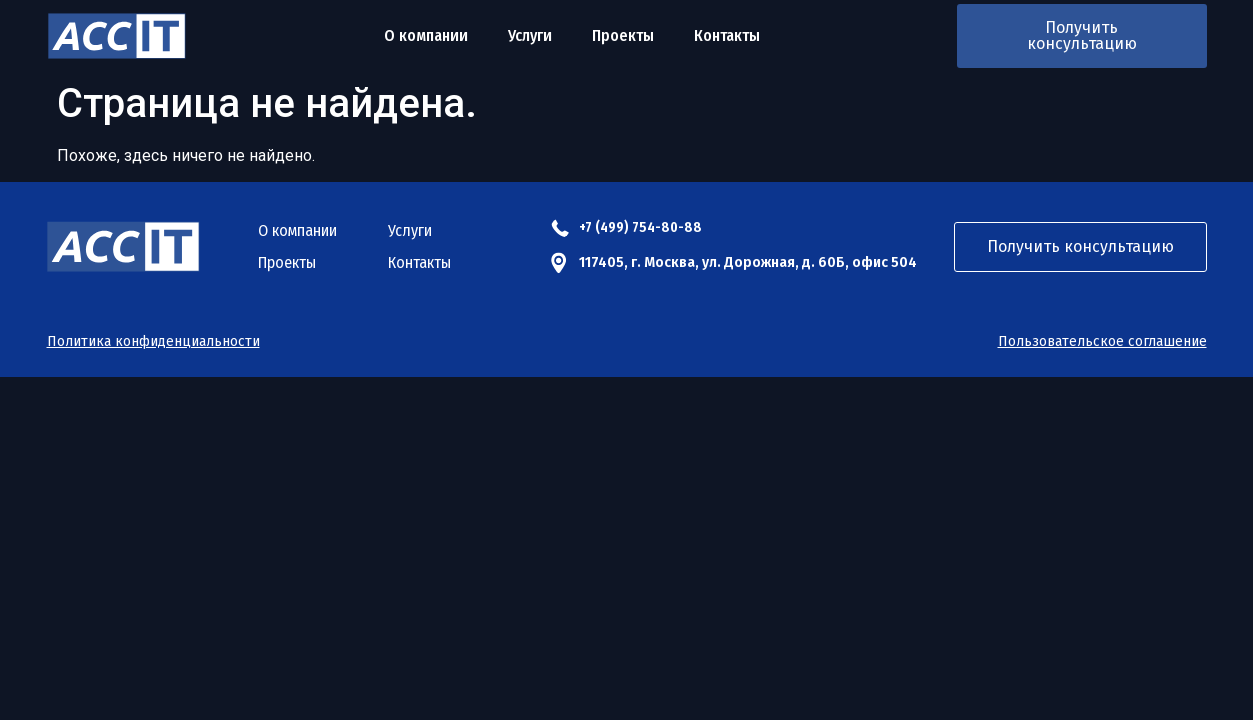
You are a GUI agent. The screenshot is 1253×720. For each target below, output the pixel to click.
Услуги (530, 35)
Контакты (727, 35)
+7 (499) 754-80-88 (640, 227)
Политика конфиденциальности (153, 341)
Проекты (623, 35)
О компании (426, 35)
